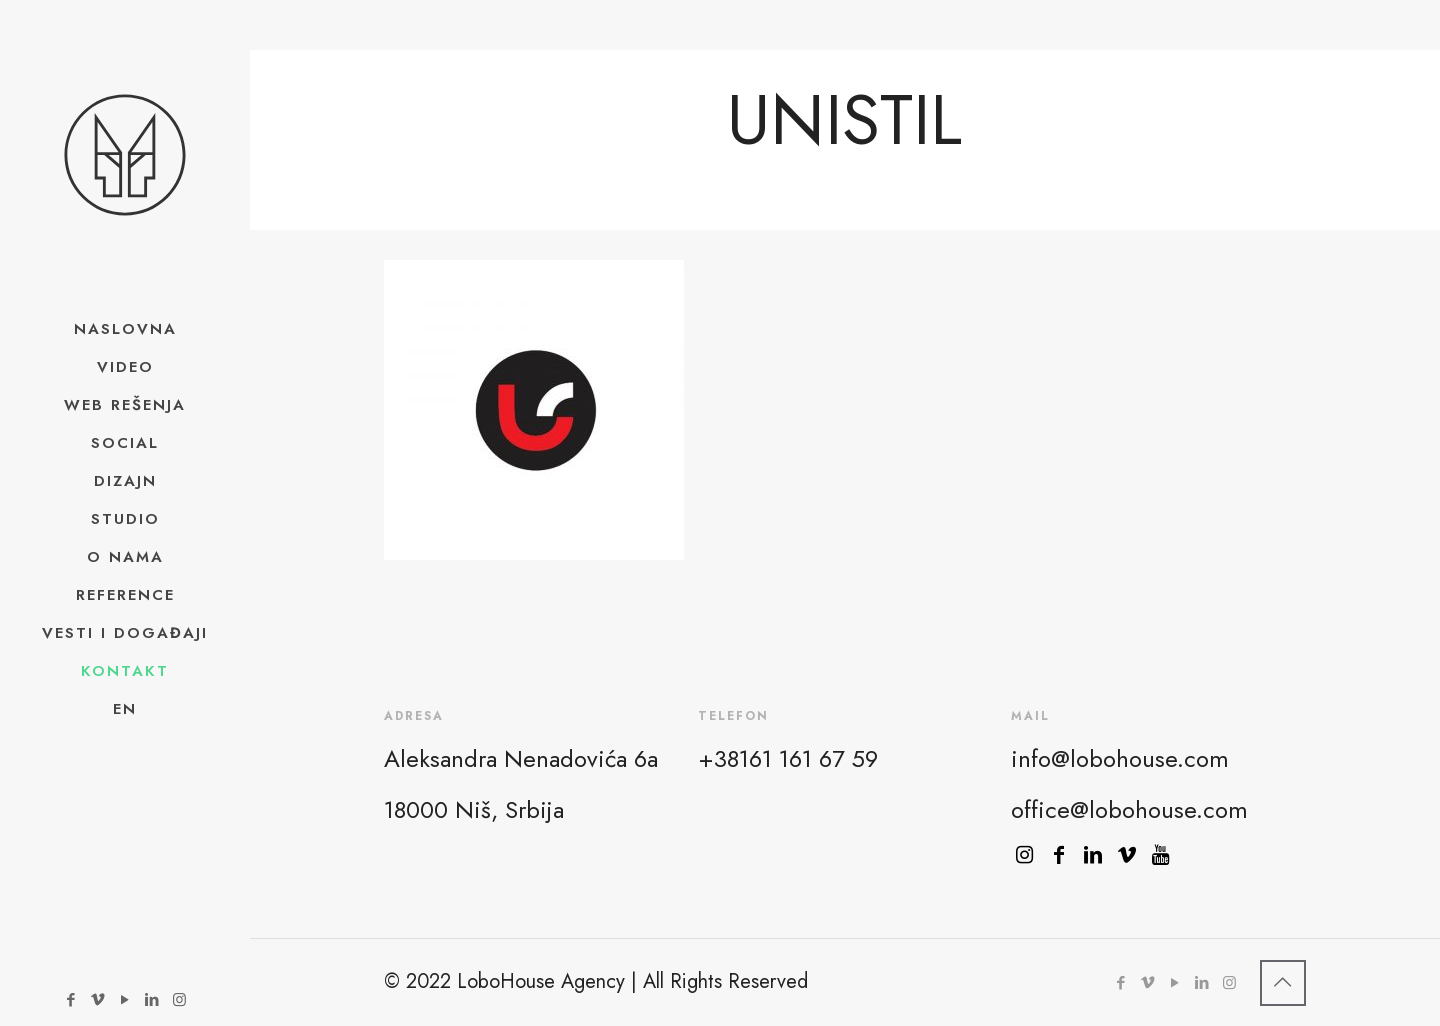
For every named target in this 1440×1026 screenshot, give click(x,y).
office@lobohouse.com (1129, 809)
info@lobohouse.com (1120, 758)
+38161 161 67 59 (788, 758)
